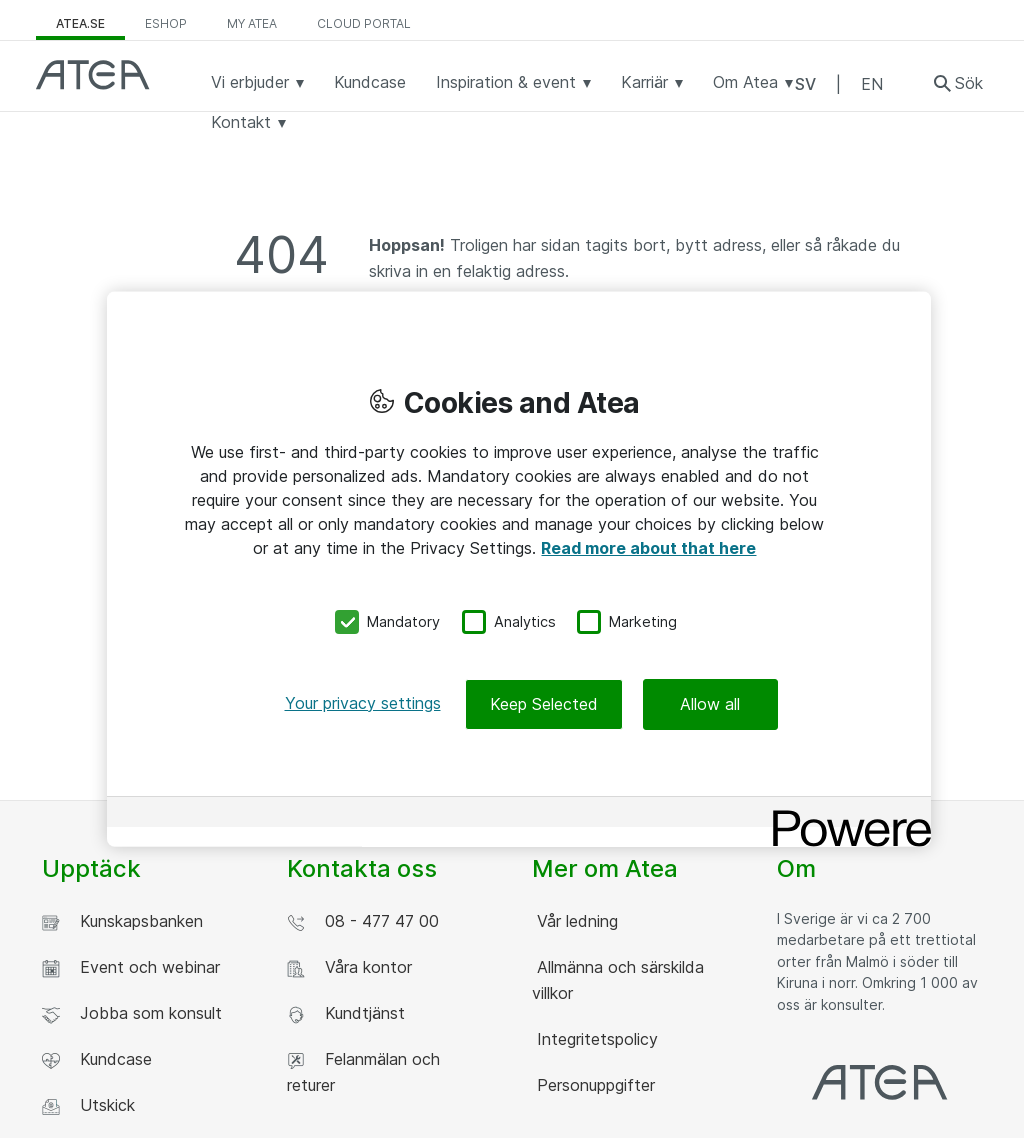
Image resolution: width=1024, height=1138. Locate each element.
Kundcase (370, 82)
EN (872, 84)
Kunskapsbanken (122, 921)
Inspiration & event (513, 82)
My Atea (252, 23)
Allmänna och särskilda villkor (618, 980)
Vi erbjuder (257, 82)
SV (805, 84)
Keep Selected (544, 703)
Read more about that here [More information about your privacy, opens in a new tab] (648, 548)
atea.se (80, 23)
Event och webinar (131, 967)
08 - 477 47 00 (363, 921)
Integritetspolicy (595, 1039)
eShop (166, 23)
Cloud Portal (364, 23)
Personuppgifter (593, 1085)
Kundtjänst (346, 1013)
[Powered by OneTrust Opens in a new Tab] (845, 813)
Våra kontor (349, 967)
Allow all (710, 703)
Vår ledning (575, 921)
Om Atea (753, 82)
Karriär (652, 82)
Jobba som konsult (132, 1013)
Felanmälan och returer (363, 1072)
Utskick (88, 1105)
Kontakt (248, 122)
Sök (969, 83)
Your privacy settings (363, 702)
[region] (519, 569)
